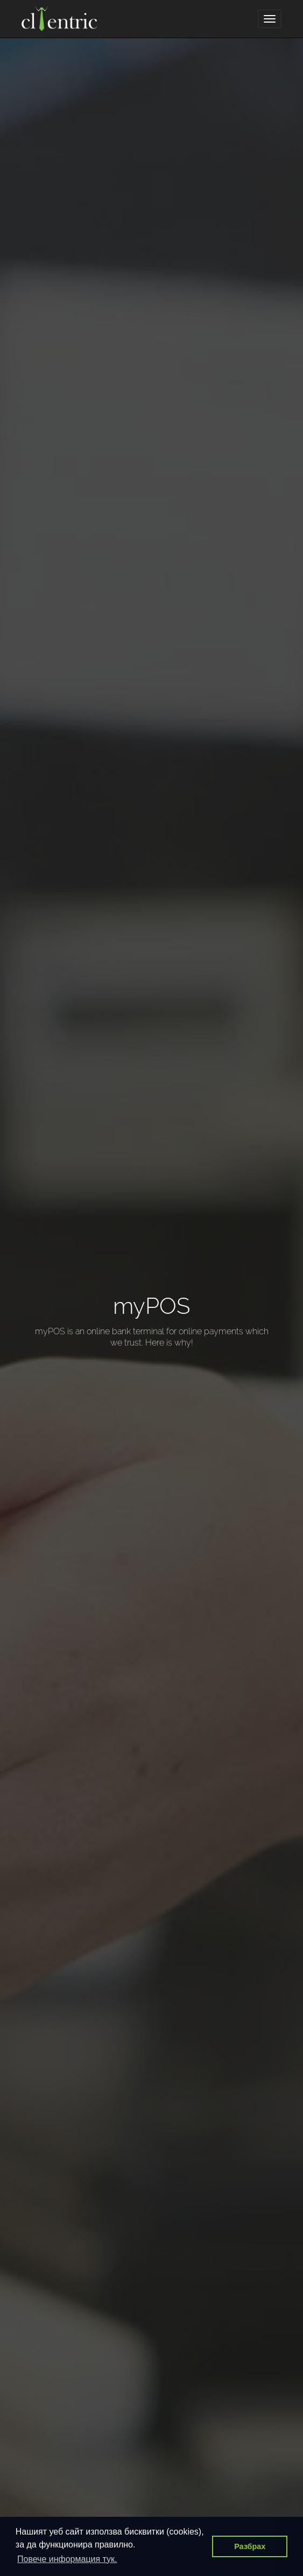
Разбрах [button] (249, 2546)
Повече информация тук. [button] (67, 2559)
